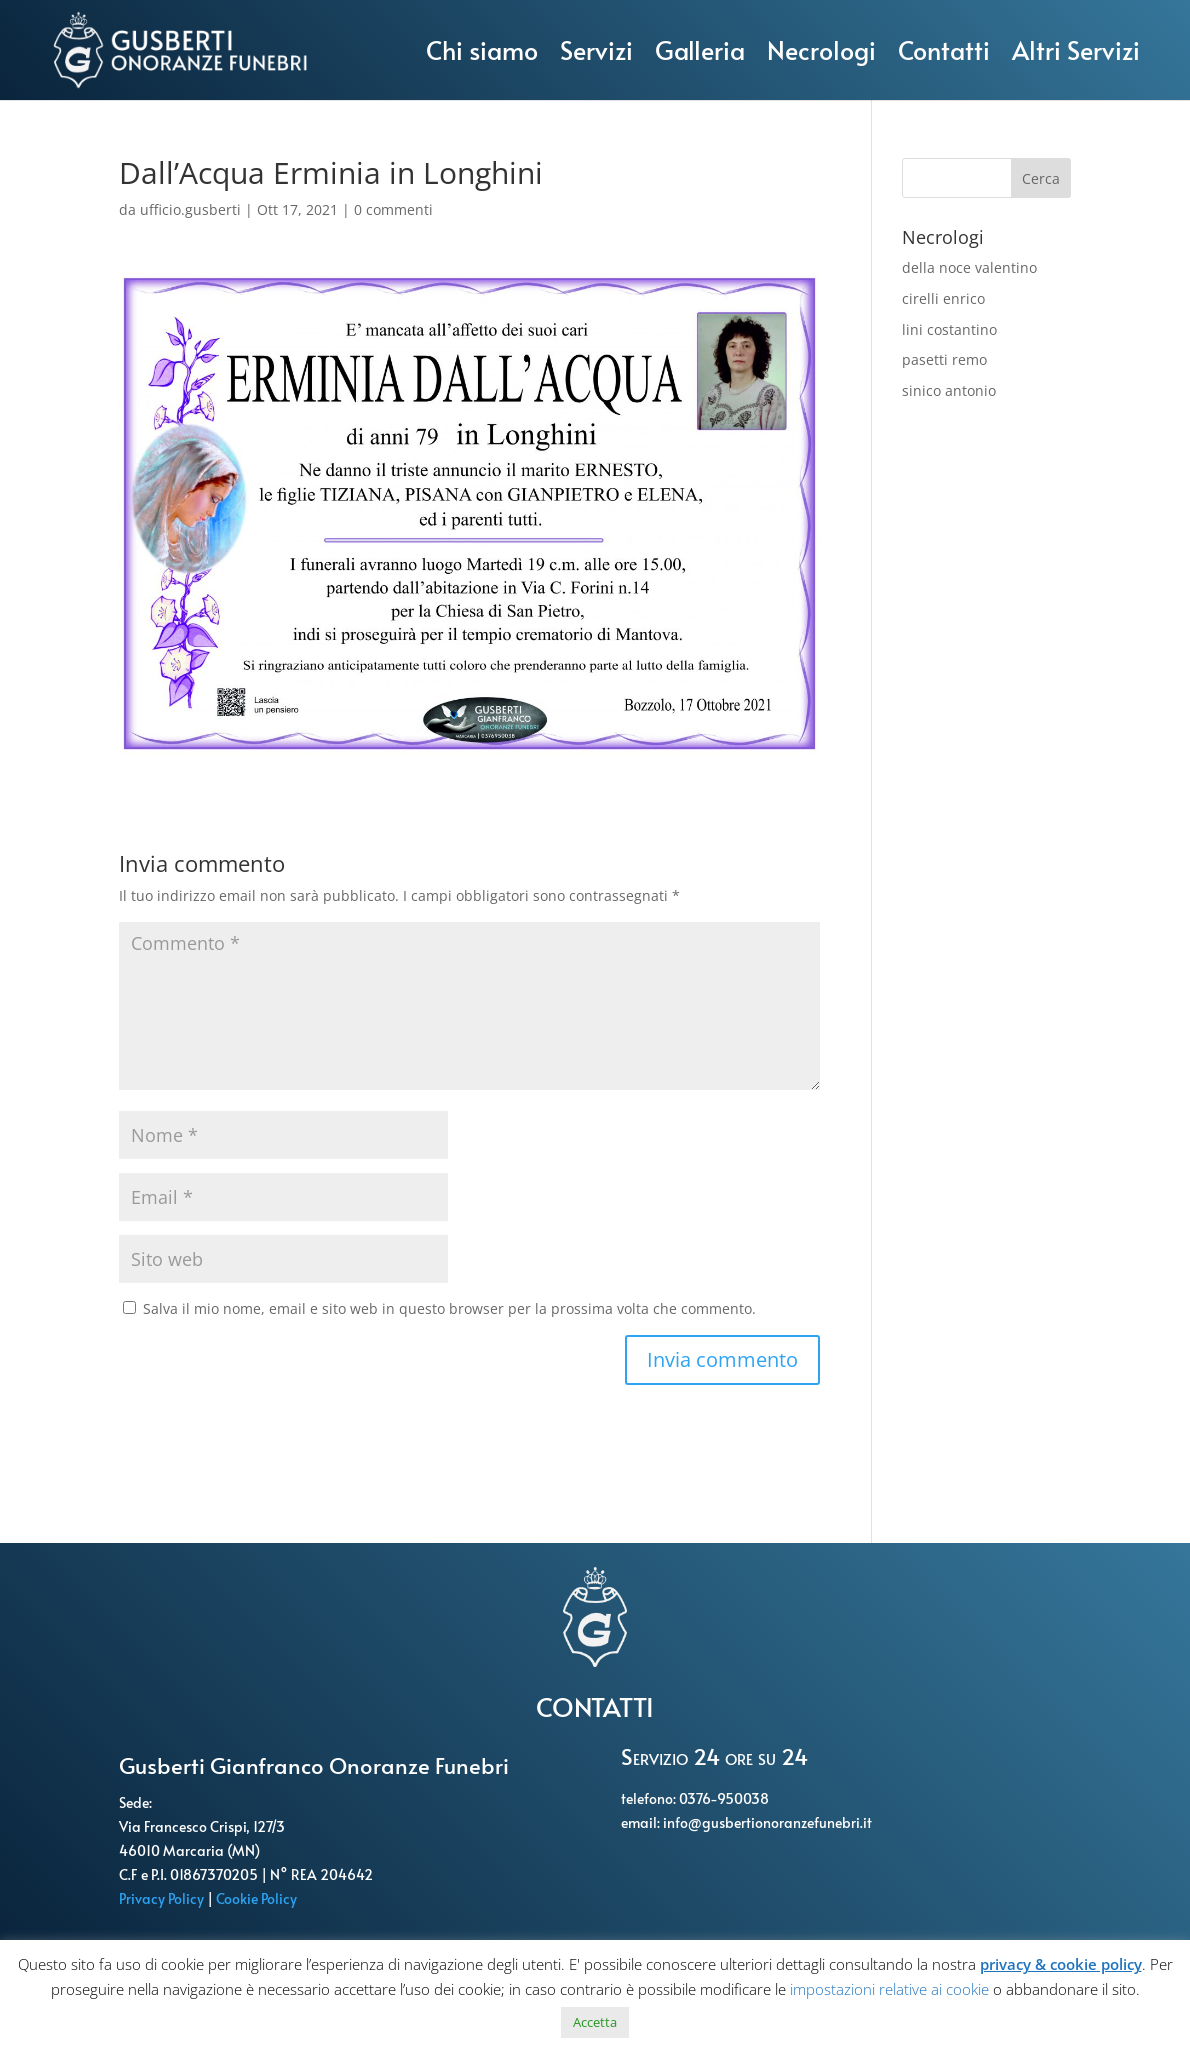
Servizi (596, 49)
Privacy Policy (163, 1898)
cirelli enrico (943, 298)
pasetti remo (944, 359)
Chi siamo (482, 49)
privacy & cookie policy (1061, 1964)
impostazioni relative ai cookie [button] (889, 1989)
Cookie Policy (258, 1898)
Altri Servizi (1076, 49)
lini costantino (949, 329)
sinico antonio (949, 390)
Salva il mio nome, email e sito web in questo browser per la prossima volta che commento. (449, 1308)
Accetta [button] (595, 2022)
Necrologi (821, 49)
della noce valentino (969, 267)
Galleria (700, 49)
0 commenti (393, 209)
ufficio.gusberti (190, 209)
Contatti (944, 49)
